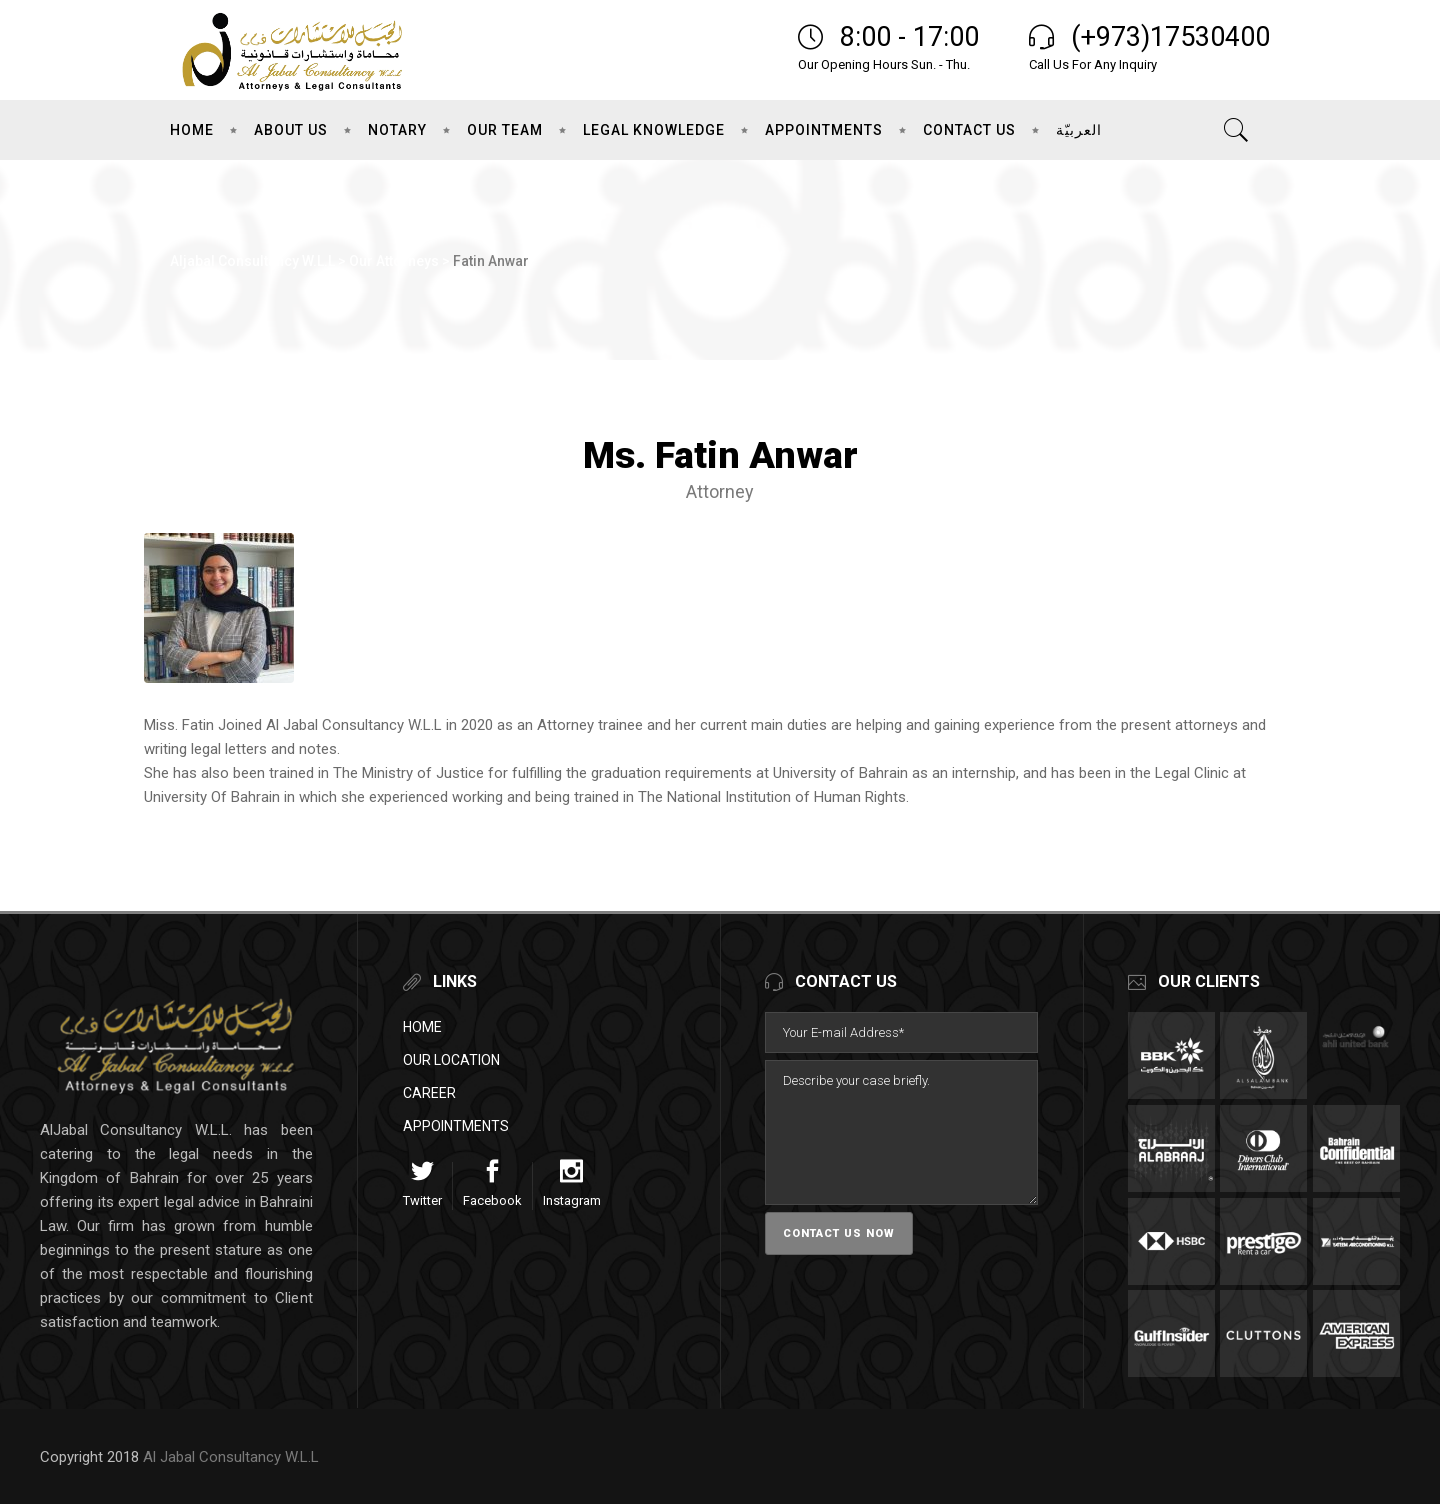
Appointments (456, 1126)
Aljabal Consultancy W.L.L (252, 261)
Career (429, 1093)
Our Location (451, 1060)
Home (422, 1027)
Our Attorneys (394, 261)
